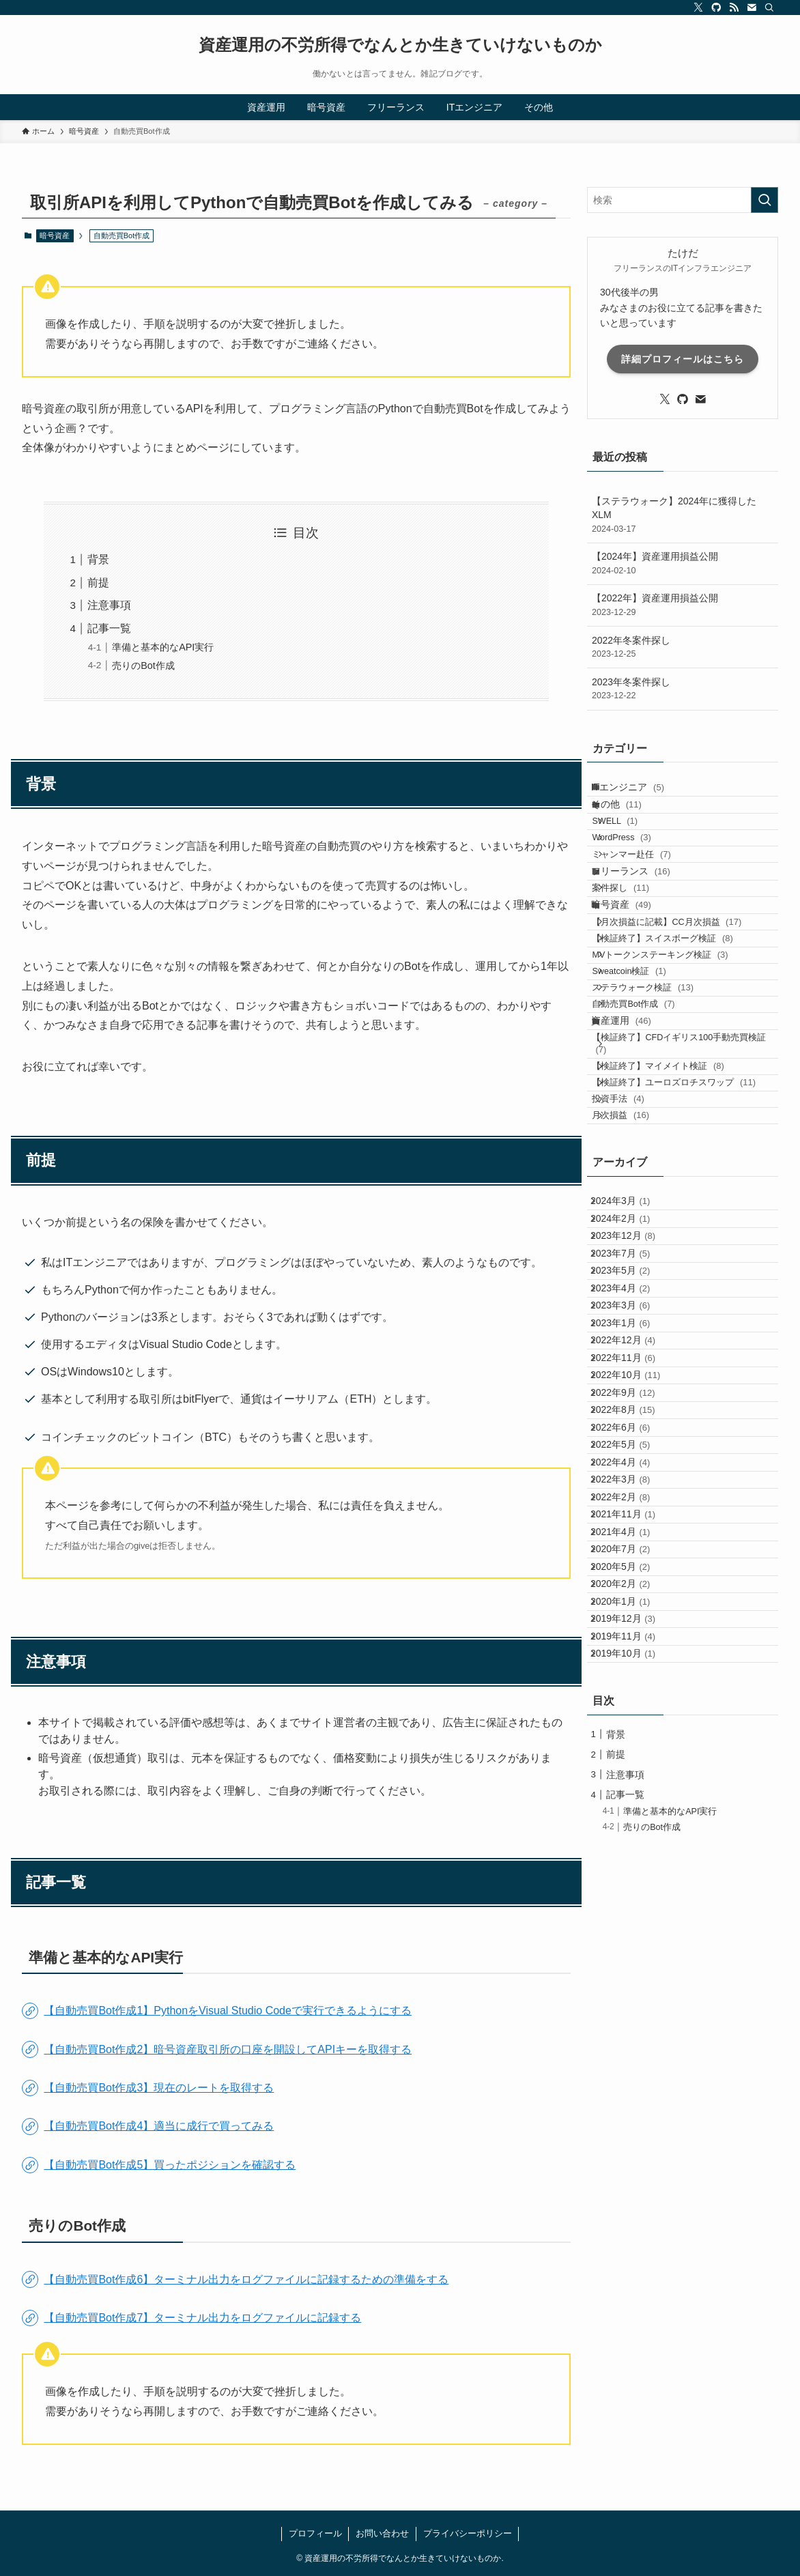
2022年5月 (631, 1818)
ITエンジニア (640, 792)
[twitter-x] (698, 7)
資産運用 (634, 1168)
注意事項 (109, 605)
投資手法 (635, 1298)
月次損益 (637, 1325)
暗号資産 (55, 235)
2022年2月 (631, 1903)
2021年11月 (633, 1932)
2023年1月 (631, 1619)
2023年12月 (633, 1477)
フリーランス (643, 927)
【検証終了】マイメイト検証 (675, 1234)
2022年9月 (633, 1733)
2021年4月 (631, 1960)
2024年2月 (631, 1449)
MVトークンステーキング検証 (677, 1062)
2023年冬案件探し (682, 689)
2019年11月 (633, 2131)
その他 (629, 820)
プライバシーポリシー (467, 2533)
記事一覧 (109, 628)
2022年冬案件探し (682, 648)
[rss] (734, 7)
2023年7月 (631, 1506)
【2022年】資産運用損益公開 (682, 605)
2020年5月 (631, 2017)
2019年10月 (633, 2158)
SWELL (632, 848)
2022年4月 (631, 1847)
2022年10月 (636, 1705)
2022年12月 (633, 1648)
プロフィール (315, 2533)
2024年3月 (631, 1421)
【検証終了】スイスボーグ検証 (679, 1036)
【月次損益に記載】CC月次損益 (683, 1010)
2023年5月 (631, 1534)
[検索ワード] (682, 200)
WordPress (638, 874)
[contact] (751, 7)
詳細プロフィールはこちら (682, 359)
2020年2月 (631, 2045)
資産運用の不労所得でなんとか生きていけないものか (400, 45)
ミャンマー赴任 (648, 901)
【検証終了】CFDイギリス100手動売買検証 (687, 1202)
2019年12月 (633, 2102)
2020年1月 (631, 2074)
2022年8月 (633, 1761)
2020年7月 (631, 1989)
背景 (98, 559)
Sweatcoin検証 (646, 1088)
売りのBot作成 (143, 665)
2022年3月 (631, 1875)
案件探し (637, 955)
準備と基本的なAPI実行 (163, 647)
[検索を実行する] (764, 200)
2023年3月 (631, 1591)
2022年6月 (631, 1790)
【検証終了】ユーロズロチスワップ (680, 1266)
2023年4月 (631, 1563)
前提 (98, 582)
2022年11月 (633, 1676)
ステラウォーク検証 (660, 1115)
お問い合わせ (382, 2533)
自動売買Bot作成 (650, 1141)
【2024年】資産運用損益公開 (682, 564)
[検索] (769, 7)
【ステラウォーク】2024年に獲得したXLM (682, 515)
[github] (716, 7)
